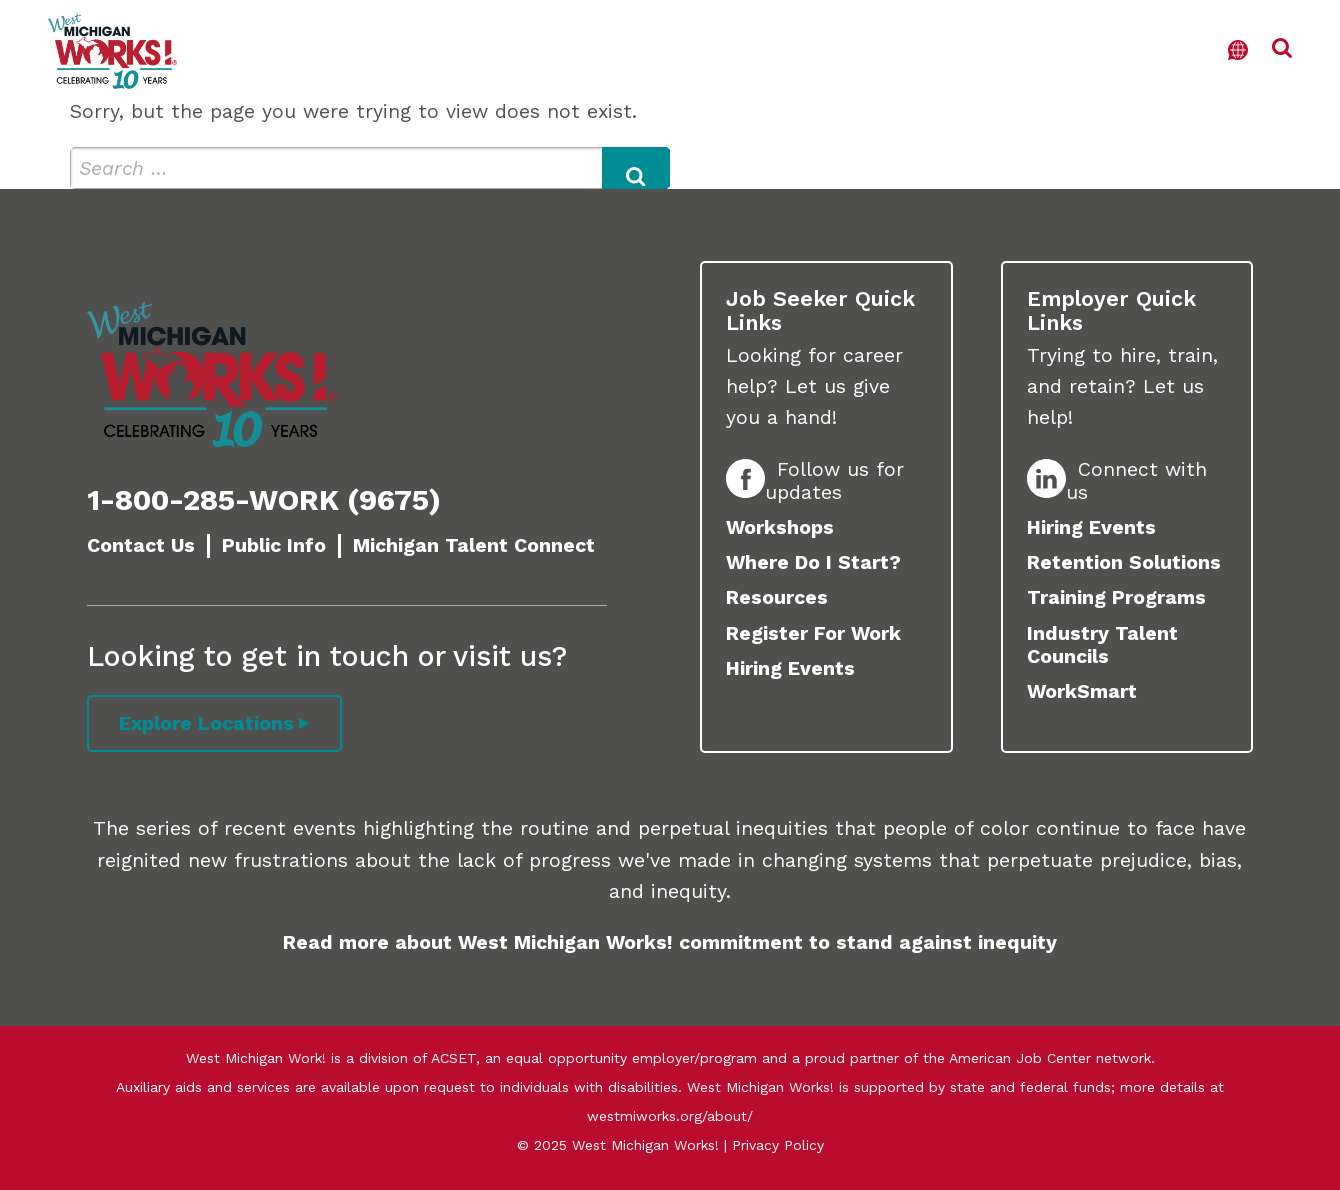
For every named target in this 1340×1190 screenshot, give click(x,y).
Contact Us (141, 545)
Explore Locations (206, 723)
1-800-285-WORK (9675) (264, 500)
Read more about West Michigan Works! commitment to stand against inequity (670, 942)
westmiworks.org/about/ (670, 1116)
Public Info (274, 545)
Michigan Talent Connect (474, 545)
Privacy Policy (778, 1145)
